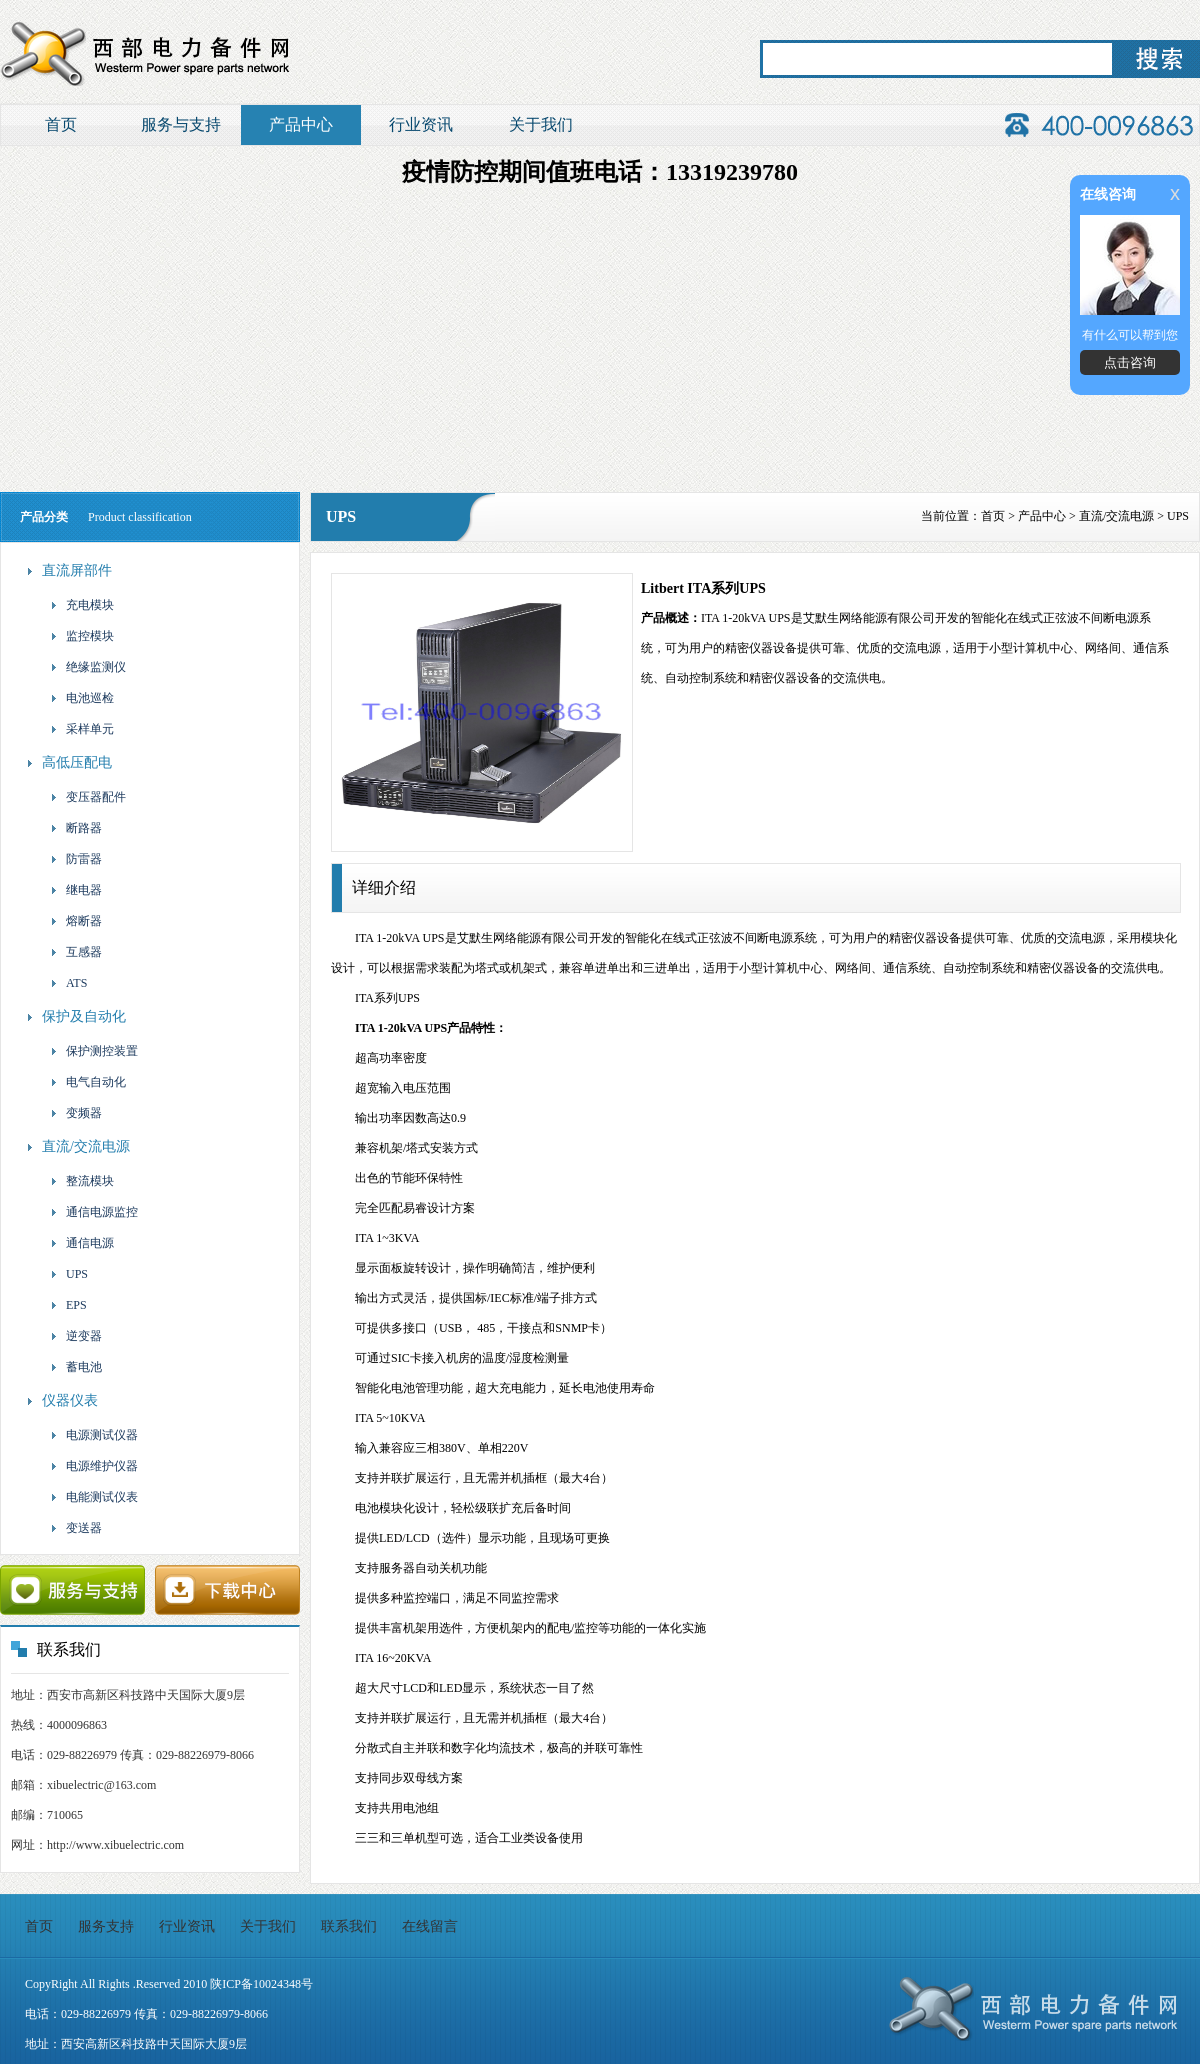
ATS (68, 983)
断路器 (75, 828)
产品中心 (301, 124)
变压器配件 (87, 797)
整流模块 (81, 1181)
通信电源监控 (93, 1212)
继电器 (75, 890)
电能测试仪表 (93, 1497)
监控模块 (81, 636)
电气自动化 (87, 1082)
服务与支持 (181, 124)
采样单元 (81, 729)
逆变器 (75, 1336)
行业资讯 (421, 124)
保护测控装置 (93, 1051)
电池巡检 (81, 698)
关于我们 (541, 124)
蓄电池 (75, 1367)
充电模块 (81, 605)
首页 (61, 124)
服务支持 (106, 1926)
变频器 (75, 1113)
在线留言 (430, 1926)
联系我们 (349, 1926)
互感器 (75, 952)
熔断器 (75, 921)
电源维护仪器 (93, 1466)
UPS (68, 1274)
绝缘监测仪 (87, 667)
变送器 (75, 1528)
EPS (68, 1305)
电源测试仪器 (93, 1435)
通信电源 (81, 1243)
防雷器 (75, 859)
